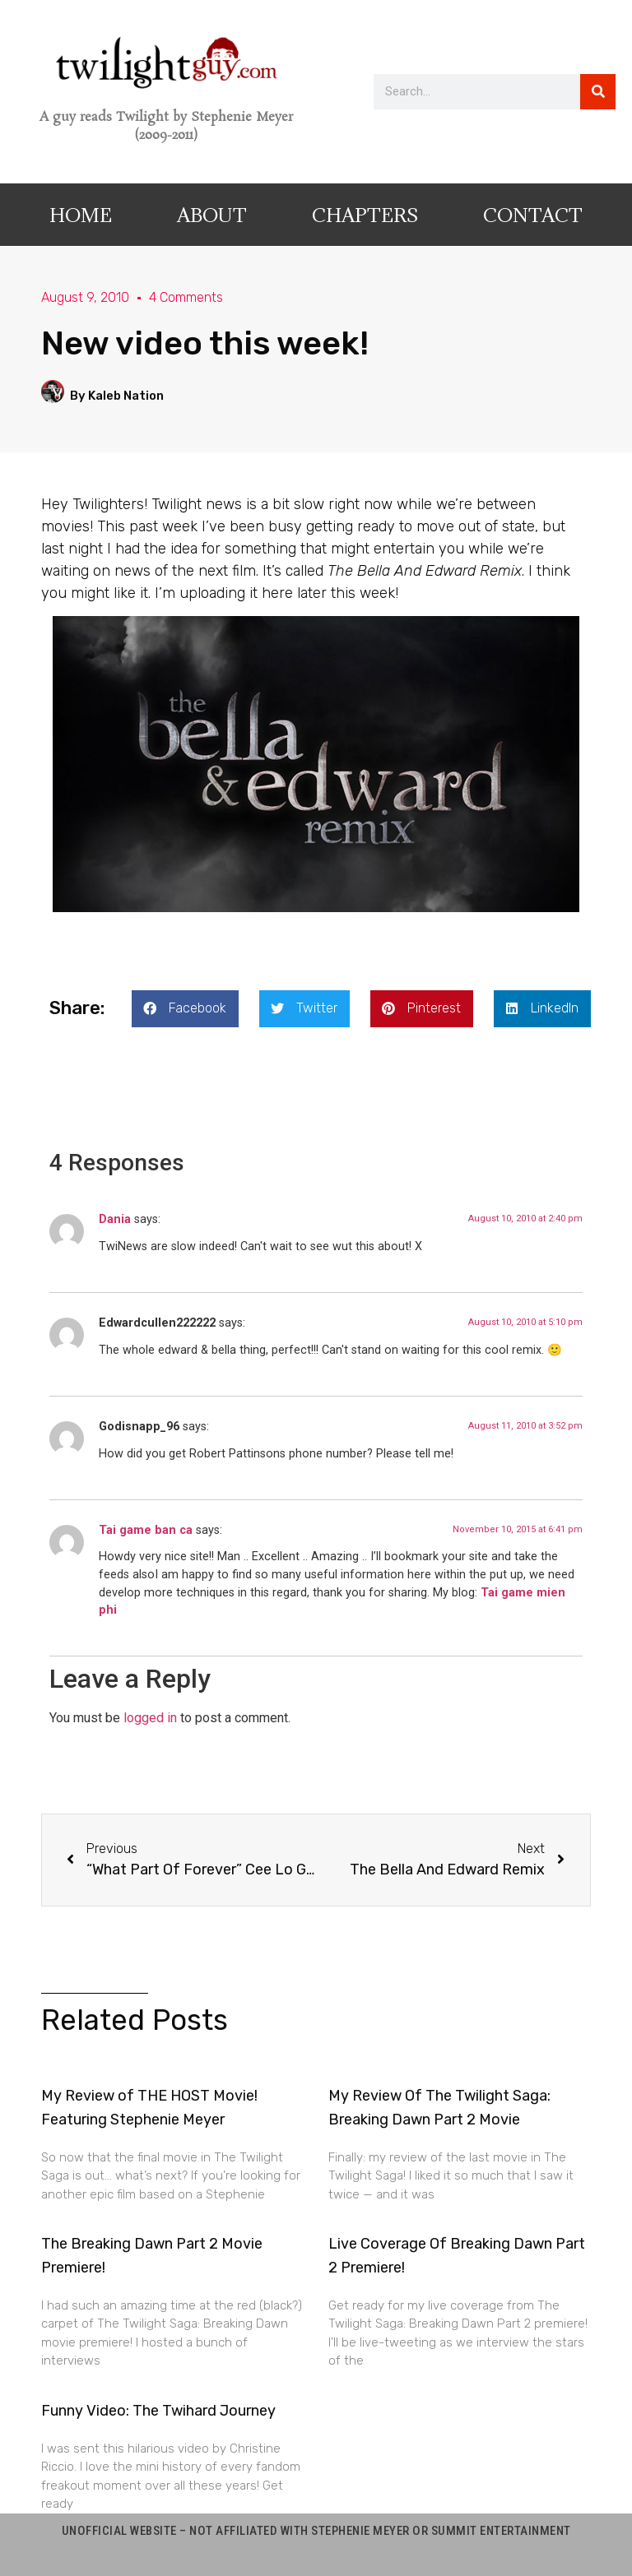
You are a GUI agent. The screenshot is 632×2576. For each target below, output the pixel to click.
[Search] (598, 91)
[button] (185, 1008)
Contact (533, 214)
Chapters (365, 214)
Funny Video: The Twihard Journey (158, 2411)
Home (80, 214)
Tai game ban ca (146, 1530)
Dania (115, 1219)
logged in (150, 1718)
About (212, 214)
